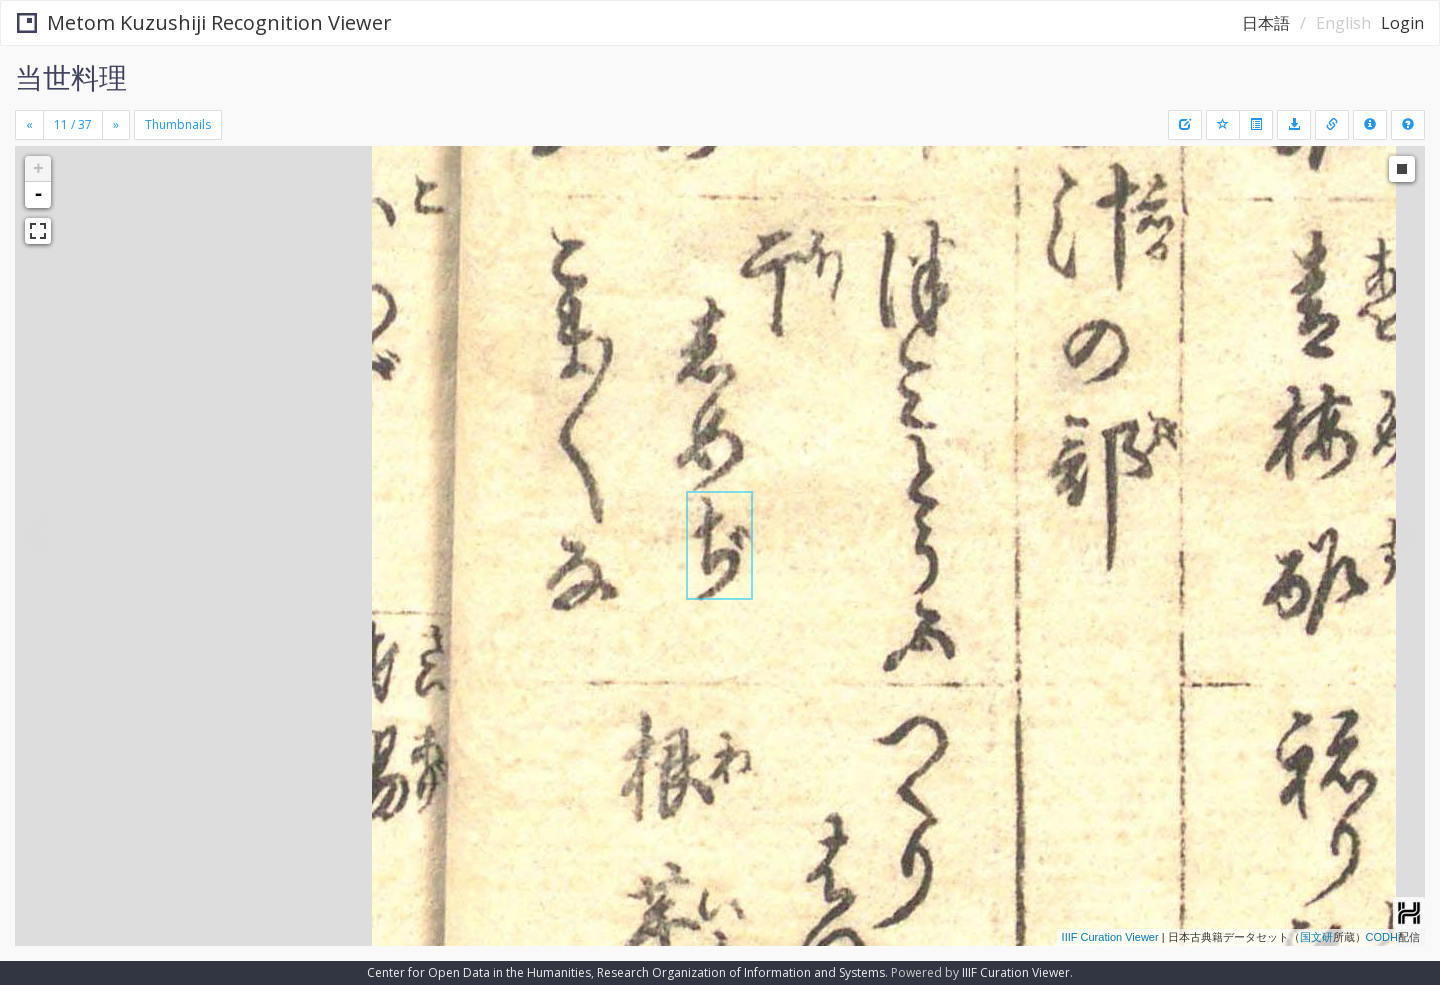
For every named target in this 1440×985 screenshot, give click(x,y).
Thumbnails (178, 124)
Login (1402, 23)
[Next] (116, 125)
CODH (1382, 937)
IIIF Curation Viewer (1110, 937)
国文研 (1316, 937)
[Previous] (29, 125)
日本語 (1266, 23)
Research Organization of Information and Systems (741, 972)
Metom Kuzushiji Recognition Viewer (204, 22)
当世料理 (71, 77)
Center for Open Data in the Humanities (479, 972)
